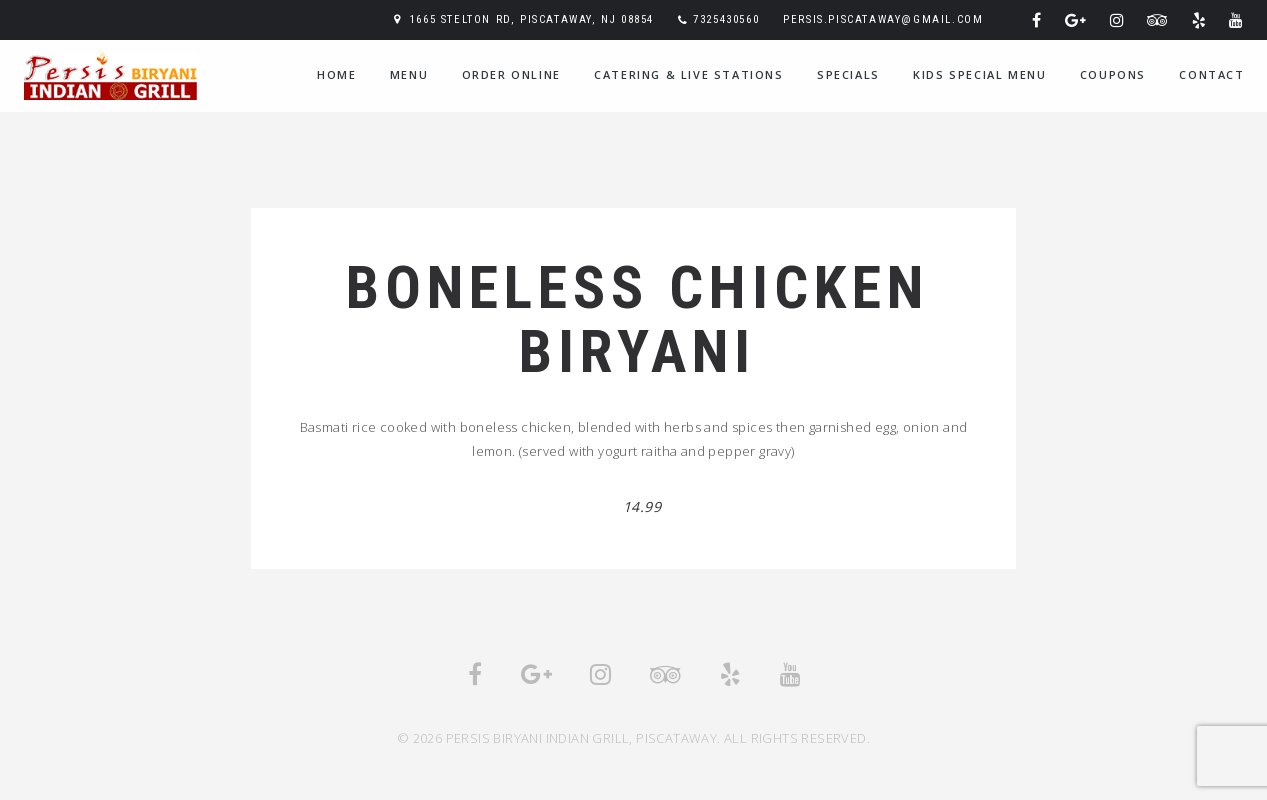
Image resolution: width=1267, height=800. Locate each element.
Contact (1211, 74)
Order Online (511, 74)
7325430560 (726, 19)
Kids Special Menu (979, 74)
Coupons (1113, 74)
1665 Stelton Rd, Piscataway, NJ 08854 (532, 19)
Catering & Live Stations (688, 74)
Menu (409, 74)
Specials (848, 74)
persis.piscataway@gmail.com (883, 19)
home (336, 74)
